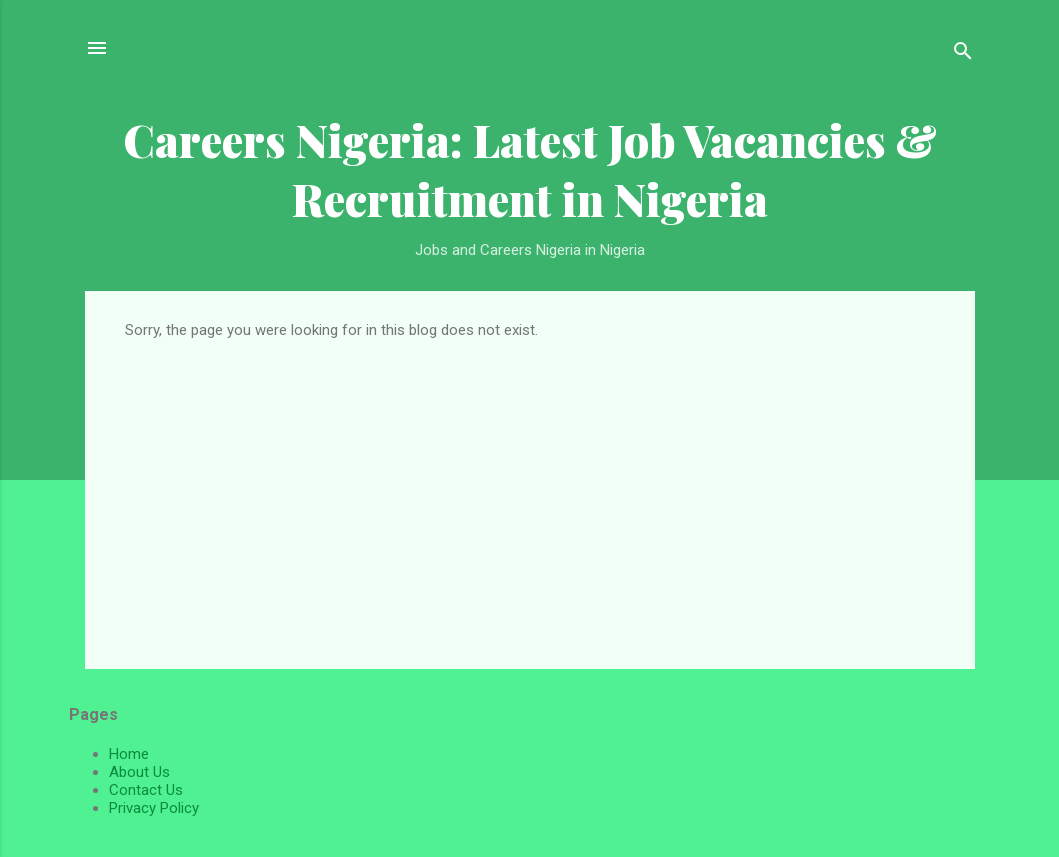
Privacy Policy (154, 808)
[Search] (963, 54)
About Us (139, 772)
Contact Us (146, 790)
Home (129, 754)
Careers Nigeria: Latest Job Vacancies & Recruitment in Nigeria (530, 169)
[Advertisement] (530, 489)
